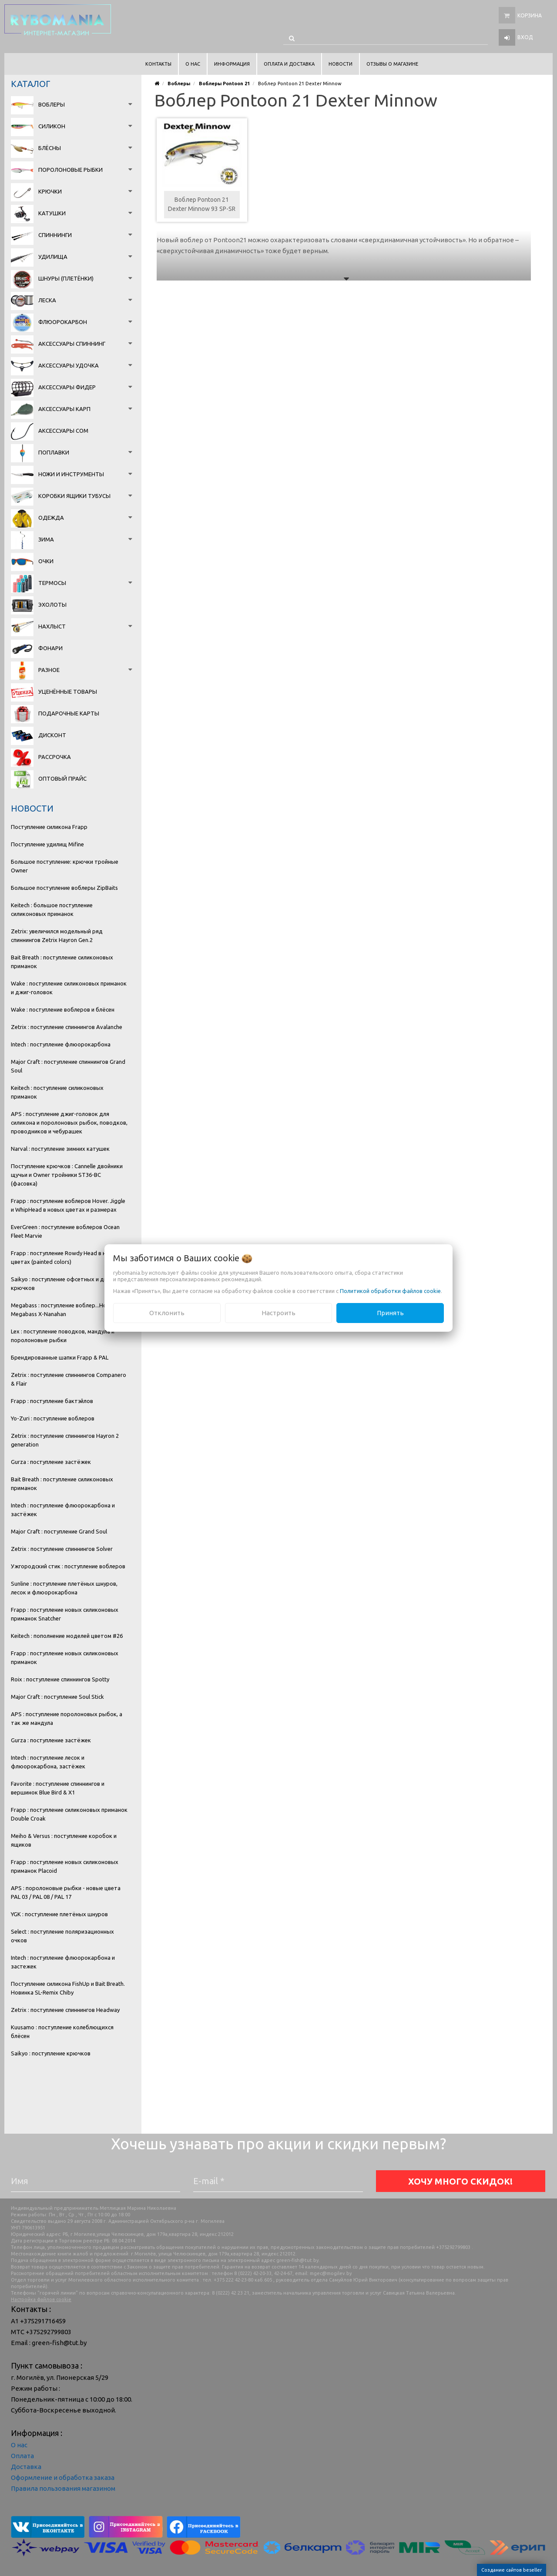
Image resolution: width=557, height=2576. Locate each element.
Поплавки (53, 452)
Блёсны (49, 148)
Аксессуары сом (63, 431)
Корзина (529, 15)
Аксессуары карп (64, 409)
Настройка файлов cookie (41, 2299)
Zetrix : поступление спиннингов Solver (62, 1549)
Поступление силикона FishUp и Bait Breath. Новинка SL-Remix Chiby (68, 1988)
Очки (46, 561)
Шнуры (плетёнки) (66, 278)
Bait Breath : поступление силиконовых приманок (62, 961)
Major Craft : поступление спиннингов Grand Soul (68, 1066)
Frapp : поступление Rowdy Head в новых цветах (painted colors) (65, 1257)
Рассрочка (54, 757)
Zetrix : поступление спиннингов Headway (65, 2010)
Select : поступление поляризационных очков (62, 1935)
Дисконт (52, 735)
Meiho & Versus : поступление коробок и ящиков (64, 1840)
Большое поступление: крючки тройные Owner (64, 866)
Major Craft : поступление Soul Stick (57, 1697)
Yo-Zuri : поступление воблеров (52, 1418)
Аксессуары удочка (68, 365)
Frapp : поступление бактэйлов (52, 1401)
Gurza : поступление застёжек (51, 1462)
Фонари (50, 648)
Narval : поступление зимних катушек (60, 1149)
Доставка (26, 2466)
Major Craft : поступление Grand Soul (59, 1531)
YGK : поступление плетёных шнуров (59, 1914)
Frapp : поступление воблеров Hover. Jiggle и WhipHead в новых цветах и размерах (68, 1205)
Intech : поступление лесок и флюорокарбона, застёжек (48, 1761)
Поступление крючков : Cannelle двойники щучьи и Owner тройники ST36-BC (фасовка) (67, 1174)
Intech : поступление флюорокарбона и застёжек (63, 1509)
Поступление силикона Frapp (49, 827)
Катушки (52, 213)
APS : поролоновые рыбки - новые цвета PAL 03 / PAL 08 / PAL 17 (66, 1892)
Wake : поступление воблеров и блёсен (62, 1009)
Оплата (22, 2455)
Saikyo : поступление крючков (51, 2053)
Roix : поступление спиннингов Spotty (60, 1679)
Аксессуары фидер (67, 387)
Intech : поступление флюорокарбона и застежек (63, 1962)
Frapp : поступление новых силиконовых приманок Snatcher (64, 1614)
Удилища (52, 257)
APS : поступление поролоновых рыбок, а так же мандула (66, 1718)
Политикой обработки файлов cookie (390, 1291)
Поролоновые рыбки (70, 170)
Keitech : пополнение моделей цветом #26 (67, 1636)
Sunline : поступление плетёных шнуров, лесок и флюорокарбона (64, 1587)
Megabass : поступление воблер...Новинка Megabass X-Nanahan (66, 1309)
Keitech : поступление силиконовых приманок (57, 1092)
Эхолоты (52, 604)
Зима (46, 539)
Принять (390, 1312)
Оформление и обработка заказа (62, 2477)
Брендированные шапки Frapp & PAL (59, 1357)
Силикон (51, 126)
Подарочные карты (68, 713)
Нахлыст (52, 626)
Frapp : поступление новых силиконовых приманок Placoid (64, 1866)
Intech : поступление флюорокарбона (61, 1044)
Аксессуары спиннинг (71, 344)
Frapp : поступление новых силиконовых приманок (64, 1657)
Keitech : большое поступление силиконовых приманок (52, 909)
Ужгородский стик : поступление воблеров (68, 1566)
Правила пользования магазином (63, 2488)
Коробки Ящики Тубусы (74, 496)
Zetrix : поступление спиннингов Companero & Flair (68, 1379)
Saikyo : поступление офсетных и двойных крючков (67, 1283)
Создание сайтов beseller (511, 2570)
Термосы (52, 583)
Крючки (50, 191)
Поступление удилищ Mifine (47, 844)
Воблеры (51, 104)
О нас (19, 2445)
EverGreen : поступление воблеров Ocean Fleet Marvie (65, 1231)
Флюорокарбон (62, 322)
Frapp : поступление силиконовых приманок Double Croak (69, 1814)
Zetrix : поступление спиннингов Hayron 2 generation (65, 1440)
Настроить (278, 1312)
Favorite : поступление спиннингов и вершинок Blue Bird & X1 (57, 1788)
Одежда (51, 518)
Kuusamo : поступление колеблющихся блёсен (62, 2031)
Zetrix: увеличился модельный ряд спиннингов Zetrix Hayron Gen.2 (57, 935)
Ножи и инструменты (71, 474)
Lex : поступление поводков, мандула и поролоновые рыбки (62, 1335)
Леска (47, 300)
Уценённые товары (67, 691)
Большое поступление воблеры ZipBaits (64, 888)
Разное (49, 670)
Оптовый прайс (62, 778)
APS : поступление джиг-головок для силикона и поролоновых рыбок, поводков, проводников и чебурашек (69, 1122)
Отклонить (167, 1312)
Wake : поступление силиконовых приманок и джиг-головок (69, 987)
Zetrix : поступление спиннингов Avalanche (66, 1027)
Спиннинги (55, 235)
